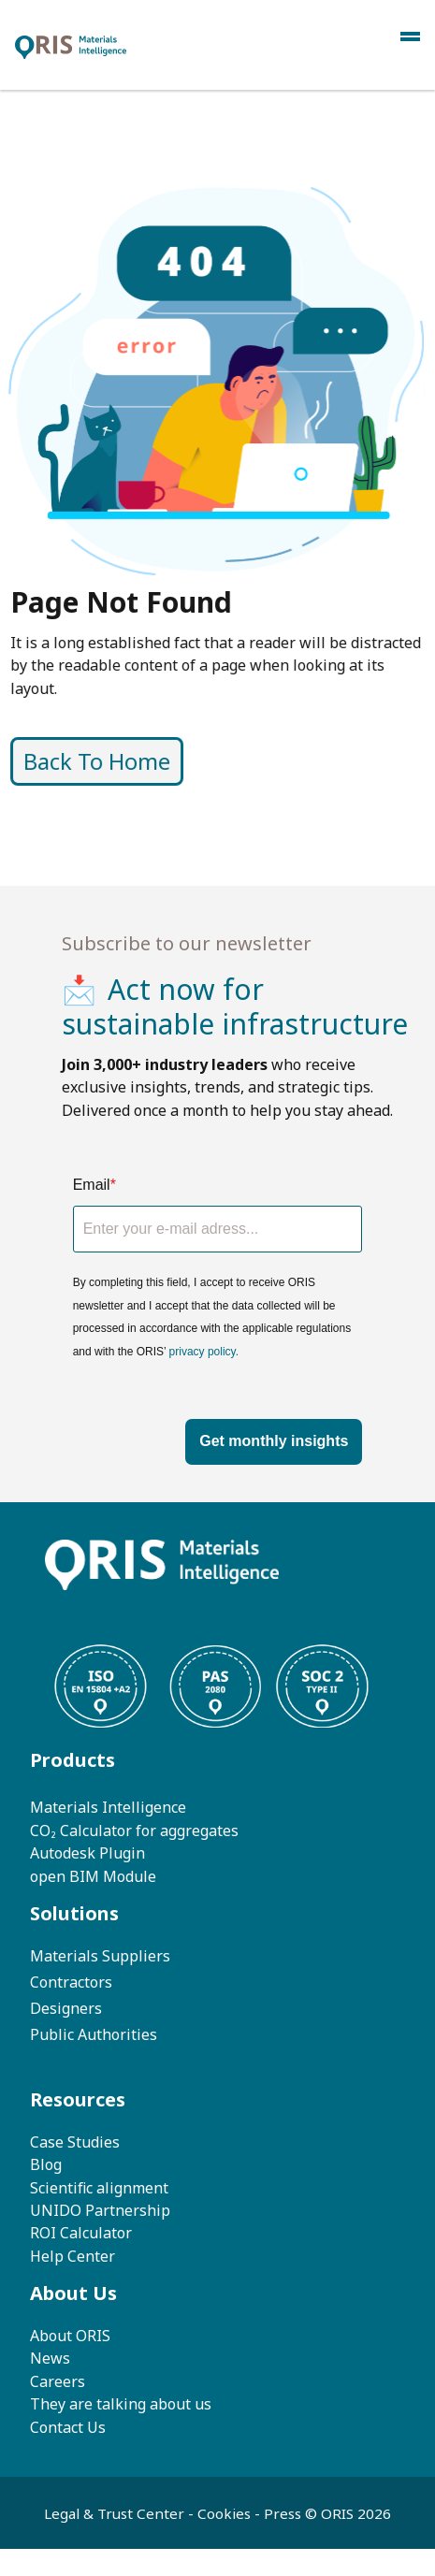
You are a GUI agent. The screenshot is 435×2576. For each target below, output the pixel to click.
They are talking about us (120, 2404)
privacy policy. (204, 1351)
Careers (57, 2381)
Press (284, 2513)
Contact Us (68, 2427)
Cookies (224, 2513)
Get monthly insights (273, 1441)
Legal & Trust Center (116, 2513)
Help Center (72, 2256)
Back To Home (184, 761)
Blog (46, 2164)
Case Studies (75, 2142)
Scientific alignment (99, 2188)
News (50, 2358)
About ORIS (70, 2335)
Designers (66, 2008)
